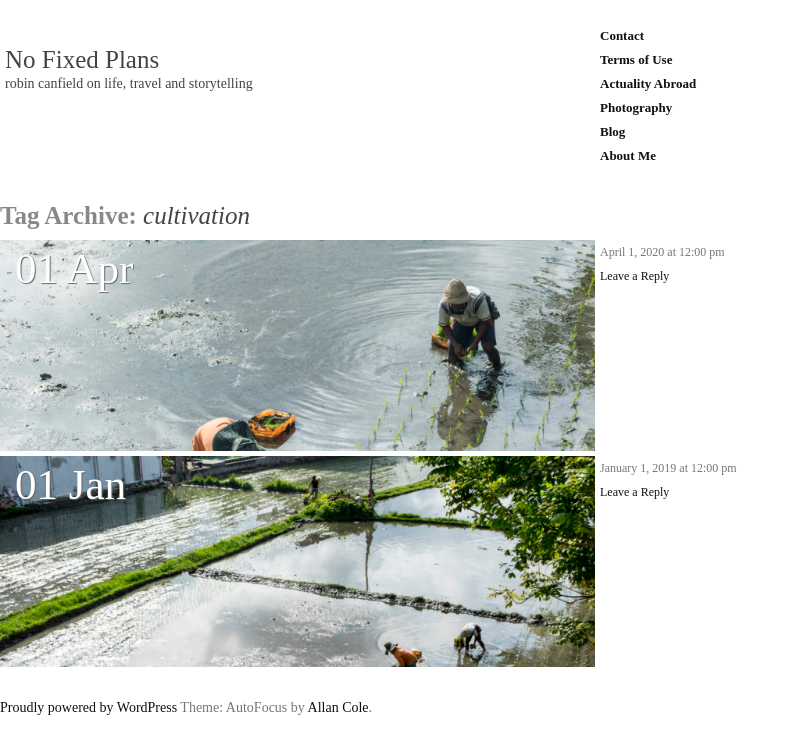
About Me (628, 155)
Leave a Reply (634, 276)
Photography (636, 107)
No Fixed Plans (82, 60)
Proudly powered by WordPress (88, 707)
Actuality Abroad (648, 83)
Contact (622, 35)
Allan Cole (338, 707)
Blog (612, 131)
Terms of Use (636, 59)
